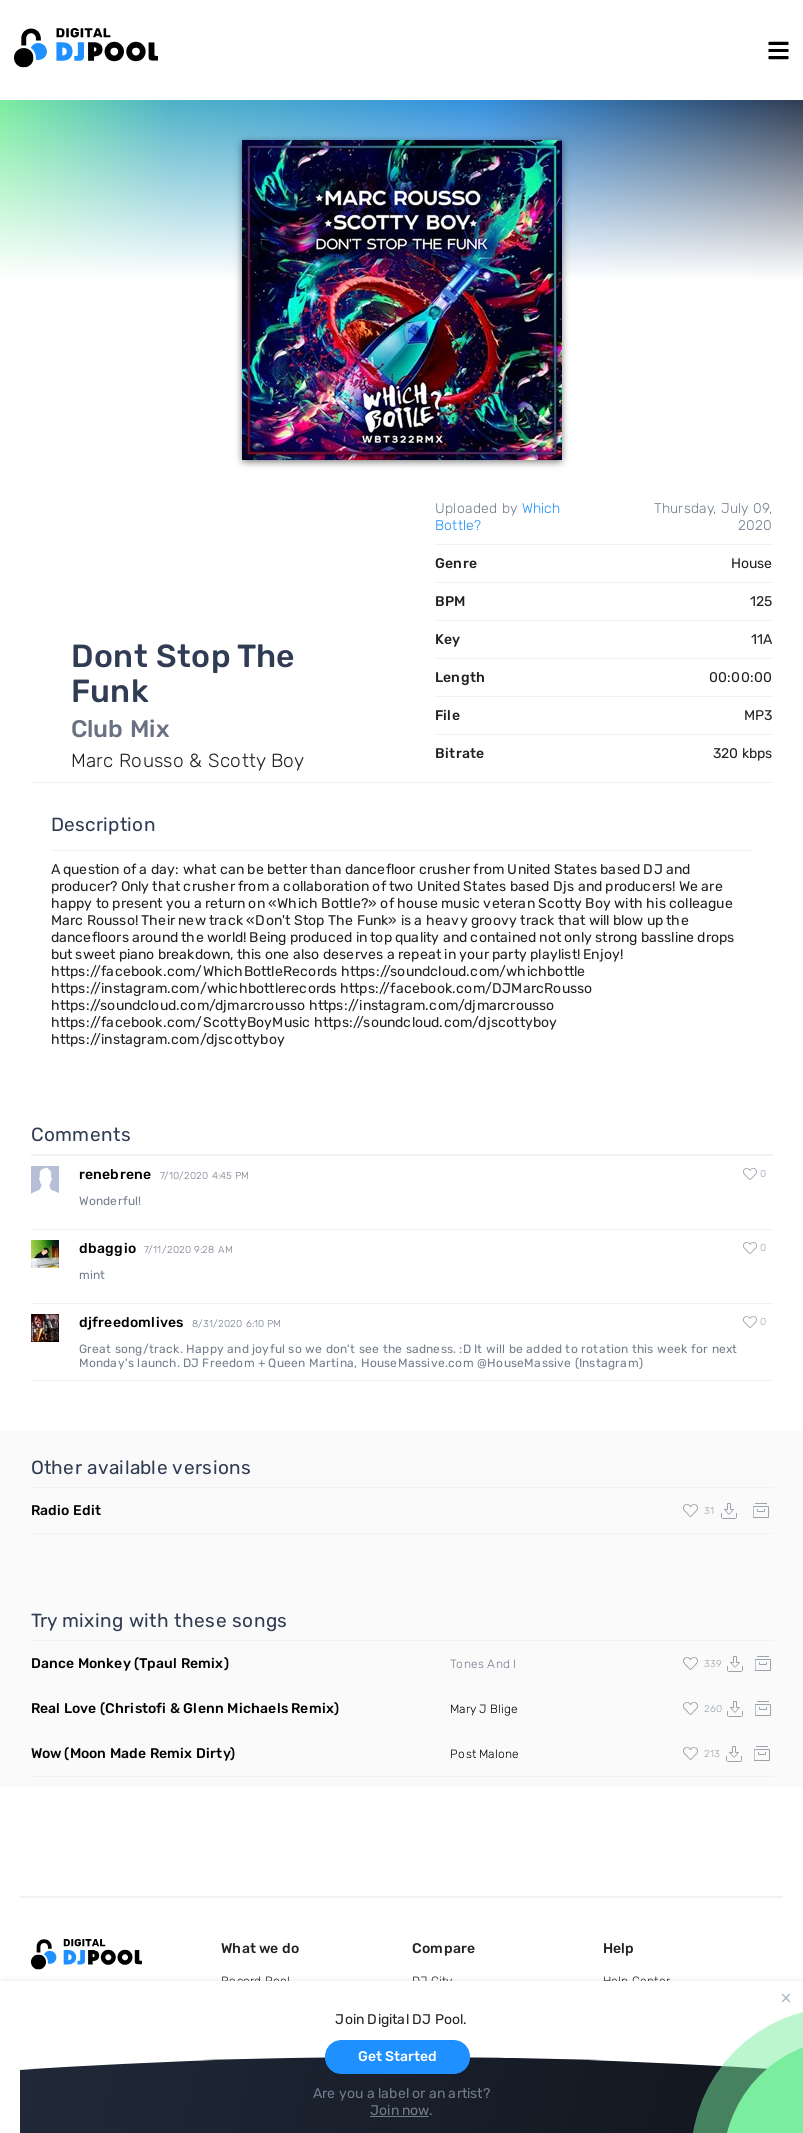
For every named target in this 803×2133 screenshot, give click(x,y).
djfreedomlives (131, 1322)
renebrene (115, 1174)
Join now (399, 2110)
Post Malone (484, 1754)
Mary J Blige (484, 1709)
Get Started (397, 2056)
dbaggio (107, 1248)
